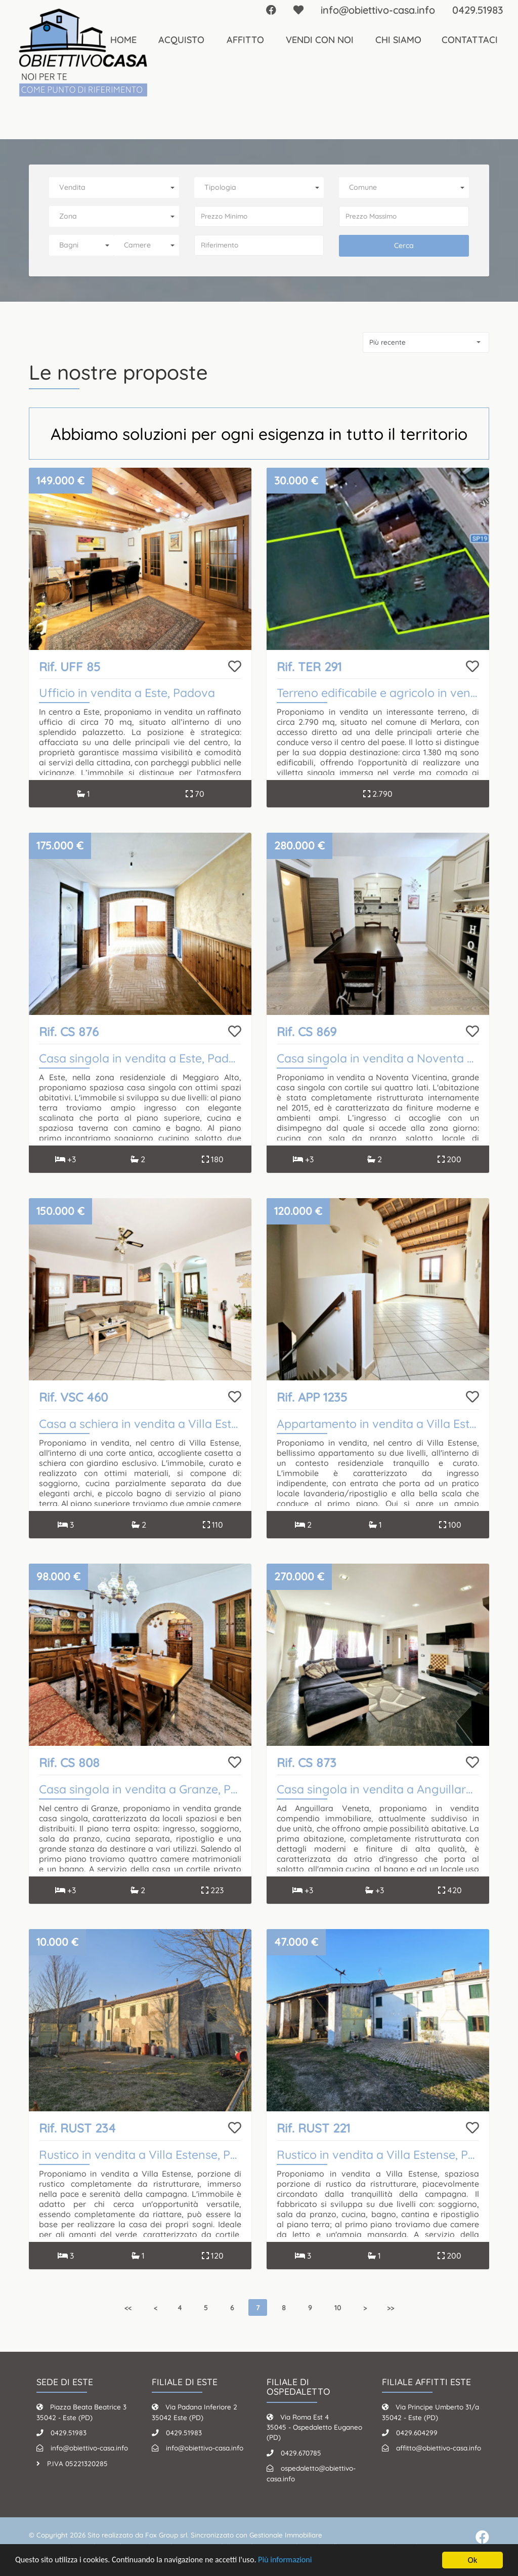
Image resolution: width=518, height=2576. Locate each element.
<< (128, 2307)
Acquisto (181, 40)
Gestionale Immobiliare (285, 2534)
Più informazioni (299, 2560)
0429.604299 (417, 2432)
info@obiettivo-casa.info (89, 2447)
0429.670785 (301, 2452)
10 (337, 2307)
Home (123, 40)
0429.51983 (69, 2432)
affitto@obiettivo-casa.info (438, 2447)
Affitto (245, 40)
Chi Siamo (398, 40)
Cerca (404, 245)
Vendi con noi (320, 40)
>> (390, 2307)
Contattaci (470, 40)
